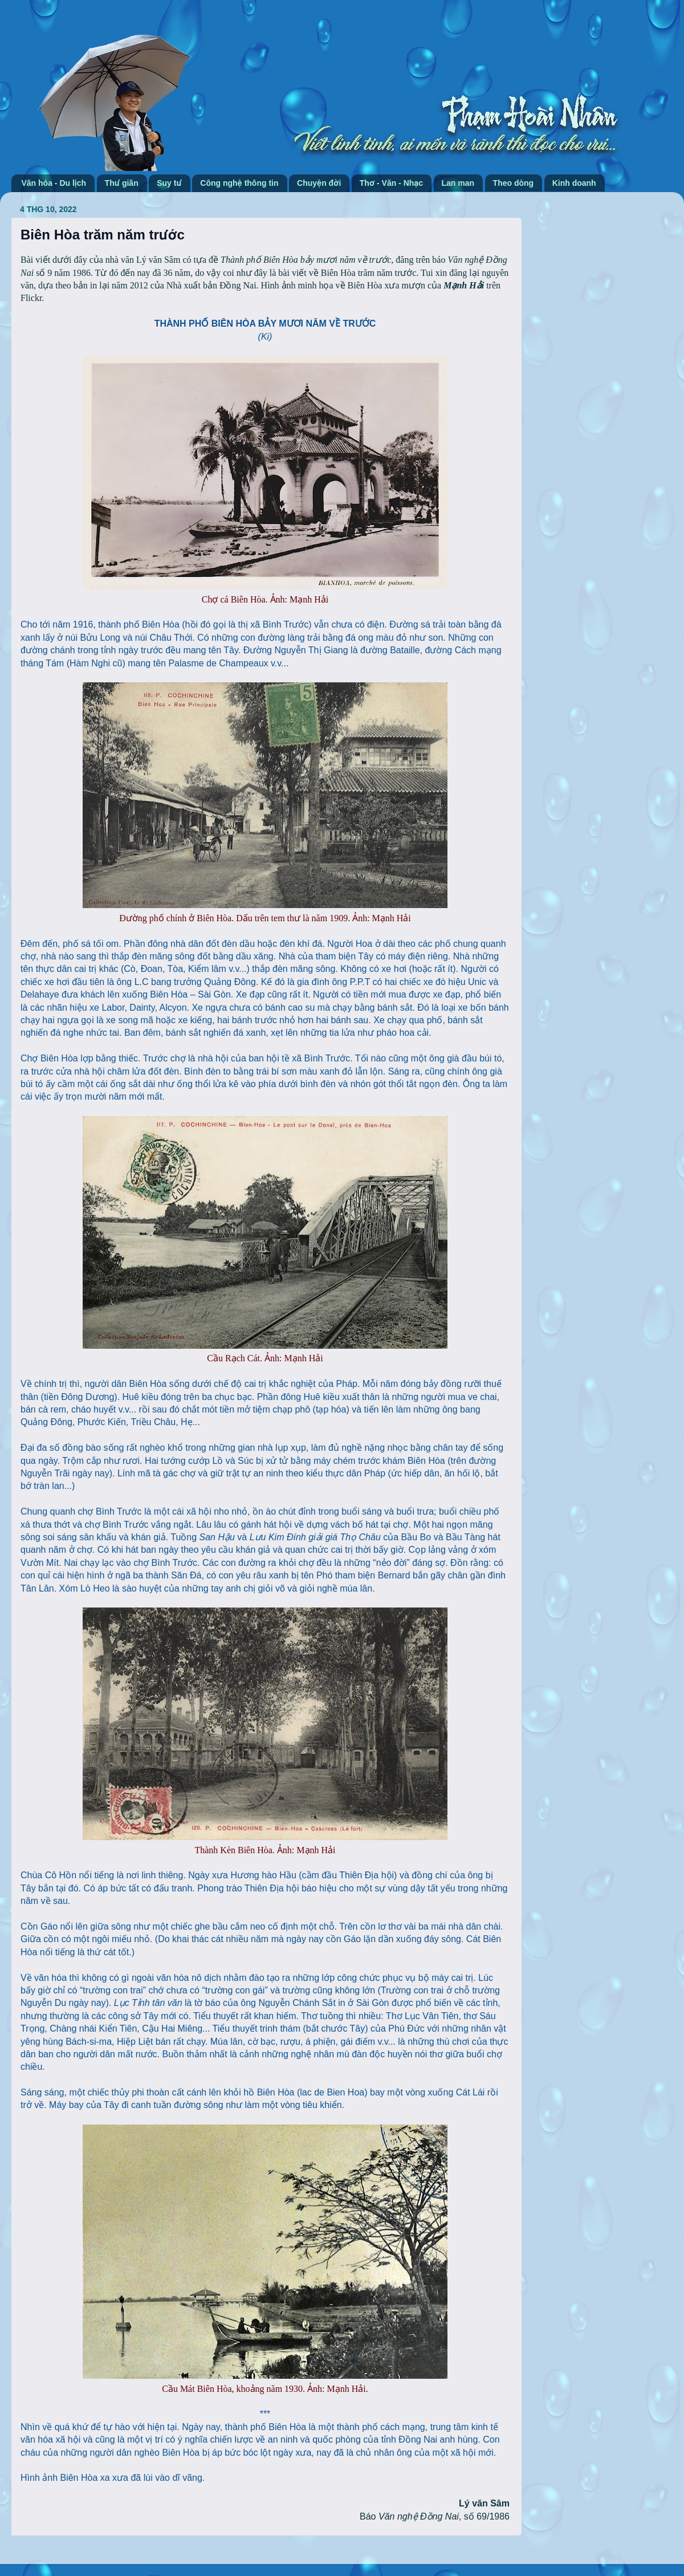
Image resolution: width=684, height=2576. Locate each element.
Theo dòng (513, 183)
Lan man (458, 183)
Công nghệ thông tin (239, 183)
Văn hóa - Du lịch (54, 183)
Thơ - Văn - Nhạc (391, 183)
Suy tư (169, 183)
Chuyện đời (319, 183)
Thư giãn (122, 183)
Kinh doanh (574, 183)
